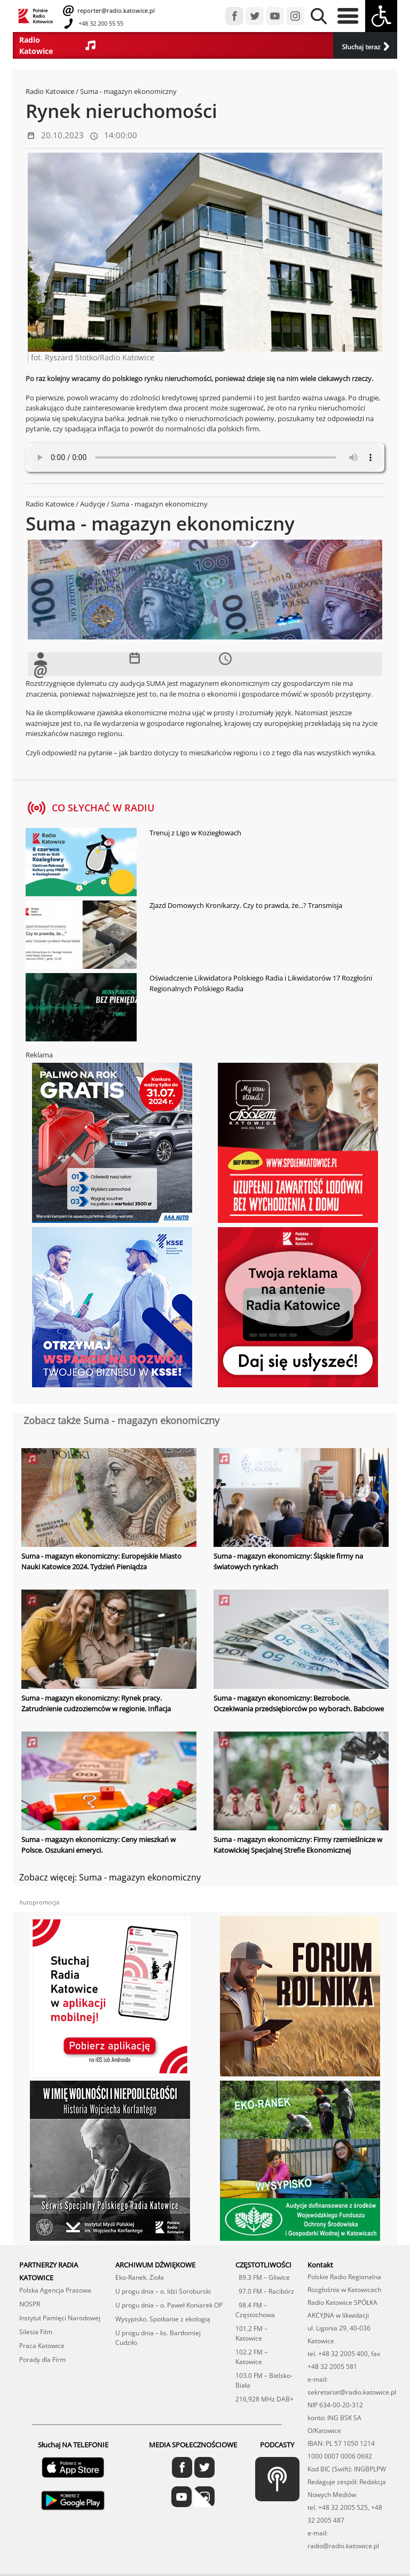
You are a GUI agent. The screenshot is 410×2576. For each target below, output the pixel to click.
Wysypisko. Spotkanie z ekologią (162, 2317)
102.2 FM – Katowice (251, 2355)
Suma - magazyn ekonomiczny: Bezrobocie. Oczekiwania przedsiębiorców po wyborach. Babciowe (299, 1703)
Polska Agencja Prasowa (55, 2289)
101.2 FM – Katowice (251, 2332)
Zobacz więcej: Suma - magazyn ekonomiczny (110, 1876)
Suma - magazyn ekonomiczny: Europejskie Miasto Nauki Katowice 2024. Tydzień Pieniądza (101, 1561)
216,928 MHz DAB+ (264, 2398)
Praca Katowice (42, 2344)
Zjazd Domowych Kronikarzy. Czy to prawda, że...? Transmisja (245, 905)
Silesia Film (35, 2330)
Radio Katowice (50, 91)
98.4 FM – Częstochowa (255, 2309)
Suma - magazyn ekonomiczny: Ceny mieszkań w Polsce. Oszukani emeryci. (98, 1844)
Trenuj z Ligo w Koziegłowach (195, 832)
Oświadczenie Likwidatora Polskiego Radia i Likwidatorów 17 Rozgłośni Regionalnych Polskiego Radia (260, 983)
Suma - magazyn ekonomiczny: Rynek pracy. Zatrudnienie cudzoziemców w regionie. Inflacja (96, 1703)
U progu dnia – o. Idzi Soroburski (163, 2290)
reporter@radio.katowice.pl (115, 10)
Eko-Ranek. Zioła (139, 2276)
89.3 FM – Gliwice (262, 2276)
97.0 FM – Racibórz (264, 2290)
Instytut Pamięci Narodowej (59, 2316)
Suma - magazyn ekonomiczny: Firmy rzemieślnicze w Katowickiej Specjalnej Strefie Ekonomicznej (298, 1844)
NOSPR (29, 2303)
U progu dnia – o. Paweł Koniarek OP (169, 2304)
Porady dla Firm (42, 2358)
